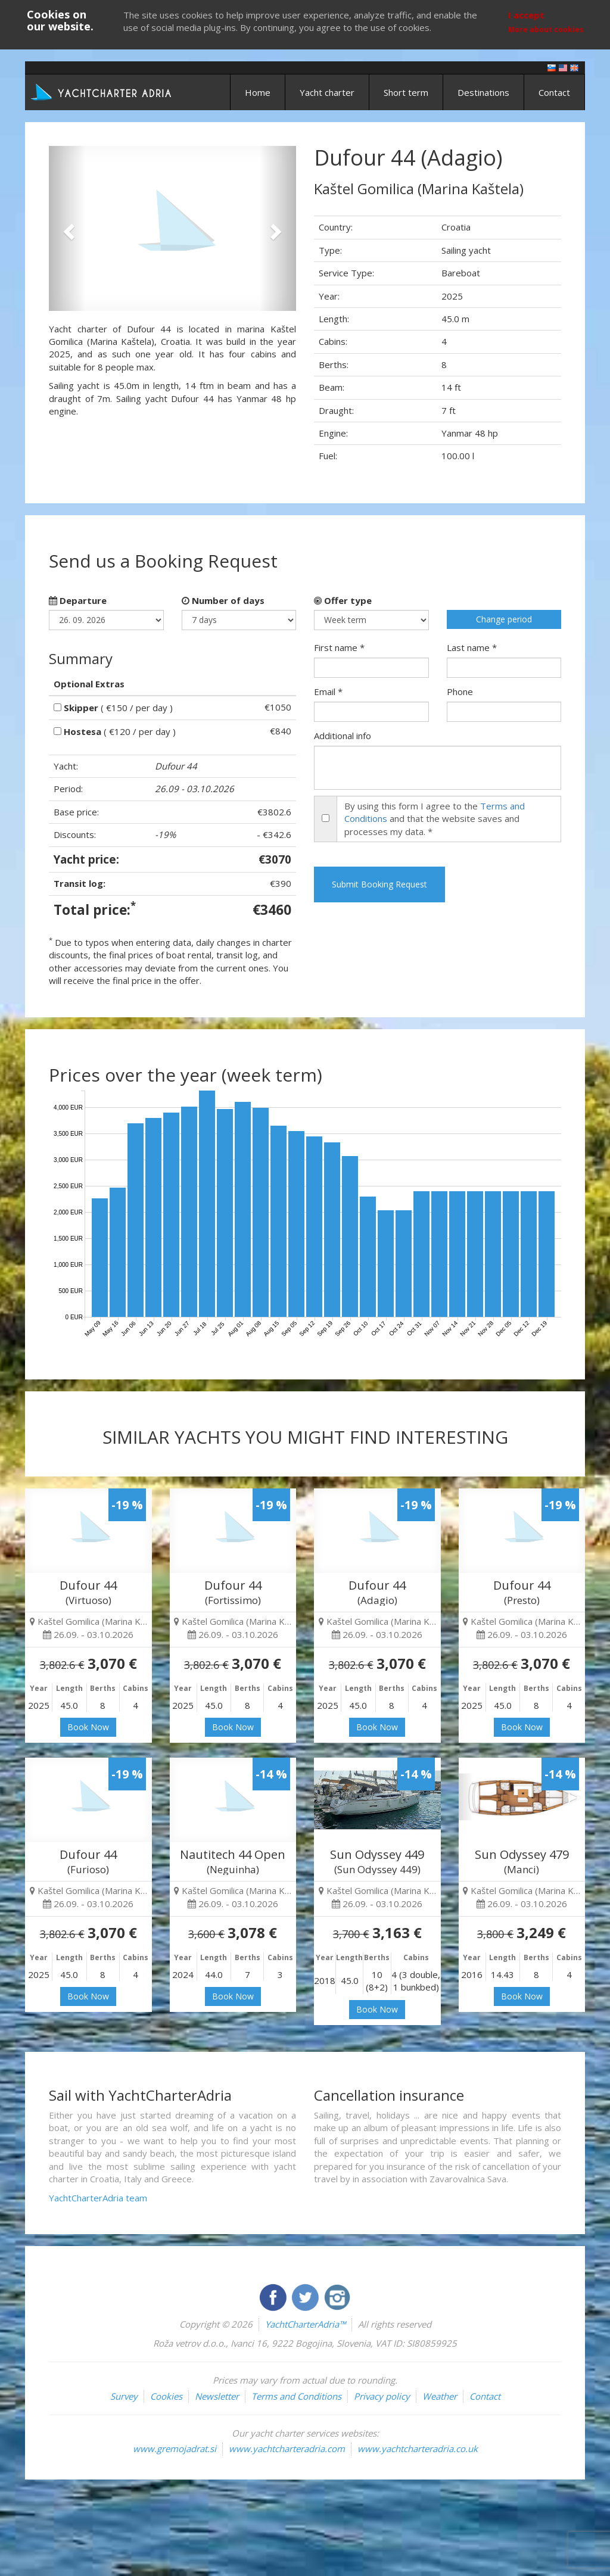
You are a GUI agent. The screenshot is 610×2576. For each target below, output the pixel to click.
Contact (554, 92)
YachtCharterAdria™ (305, 2324)
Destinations (483, 92)
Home (257, 92)
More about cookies (546, 29)
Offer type (343, 600)
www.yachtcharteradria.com (287, 2448)
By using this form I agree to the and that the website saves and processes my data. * (434, 818)
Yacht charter (327, 92)
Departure (78, 600)
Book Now (88, 1727)
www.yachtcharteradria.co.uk (417, 2448)
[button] (67, 228)
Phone (460, 691)
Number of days (223, 600)
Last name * (472, 647)
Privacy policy (382, 2396)
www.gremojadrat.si (174, 2448)
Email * (328, 691)
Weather (439, 2396)
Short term (406, 92)
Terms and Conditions (296, 2396)
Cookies (166, 2396)
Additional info (342, 736)
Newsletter (217, 2396)
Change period (504, 619)
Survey (124, 2396)
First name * (339, 647)
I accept (526, 15)
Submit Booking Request (379, 884)
